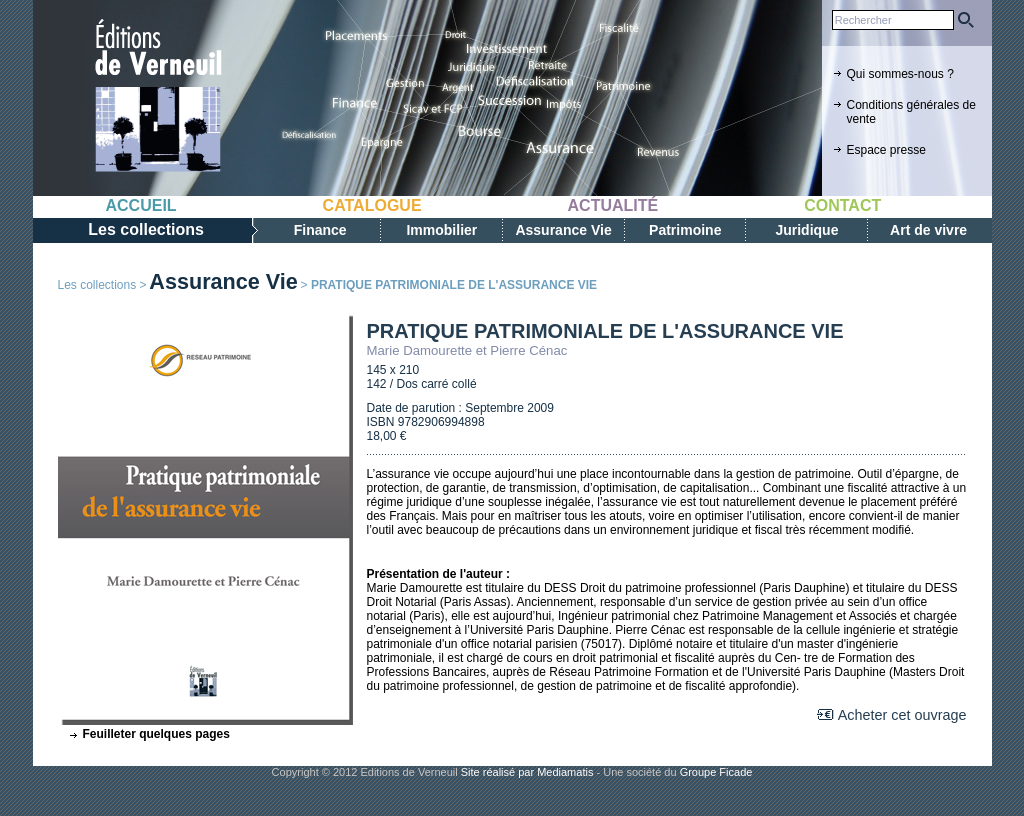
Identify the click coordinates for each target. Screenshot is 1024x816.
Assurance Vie (563, 230)
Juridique (806, 230)
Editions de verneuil (158, 97)
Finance (320, 230)
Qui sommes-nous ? (900, 74)
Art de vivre (928, 230)
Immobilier (441, 230)
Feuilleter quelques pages (156, 734)
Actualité (613, 205)
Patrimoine (685, 230)
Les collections (97, 285)
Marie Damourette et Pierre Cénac (467, 350)
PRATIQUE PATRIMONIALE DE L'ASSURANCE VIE (605, 331)
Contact (842, 205)
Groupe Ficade (716, 772)
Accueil (141, 205)
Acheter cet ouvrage (902, 715)
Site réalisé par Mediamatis (527, 772)
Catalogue (372, 205)
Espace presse (886, 150)
